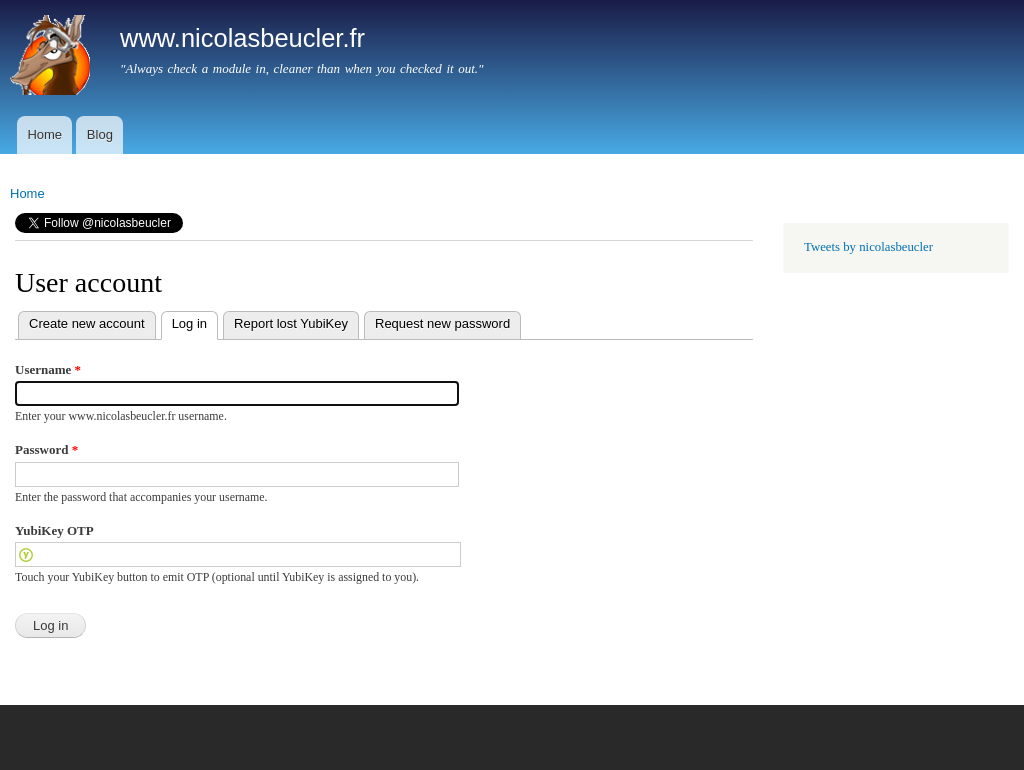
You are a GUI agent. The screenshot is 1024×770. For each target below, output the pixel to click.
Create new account (87, 323)
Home (44, 134)
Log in (184, 321)
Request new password (442, 323)
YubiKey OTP (54, 530)
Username (48, 369)
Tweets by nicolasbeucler (868, 247)
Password (46, 449)
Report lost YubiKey (291, 323)
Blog (100, 134)
